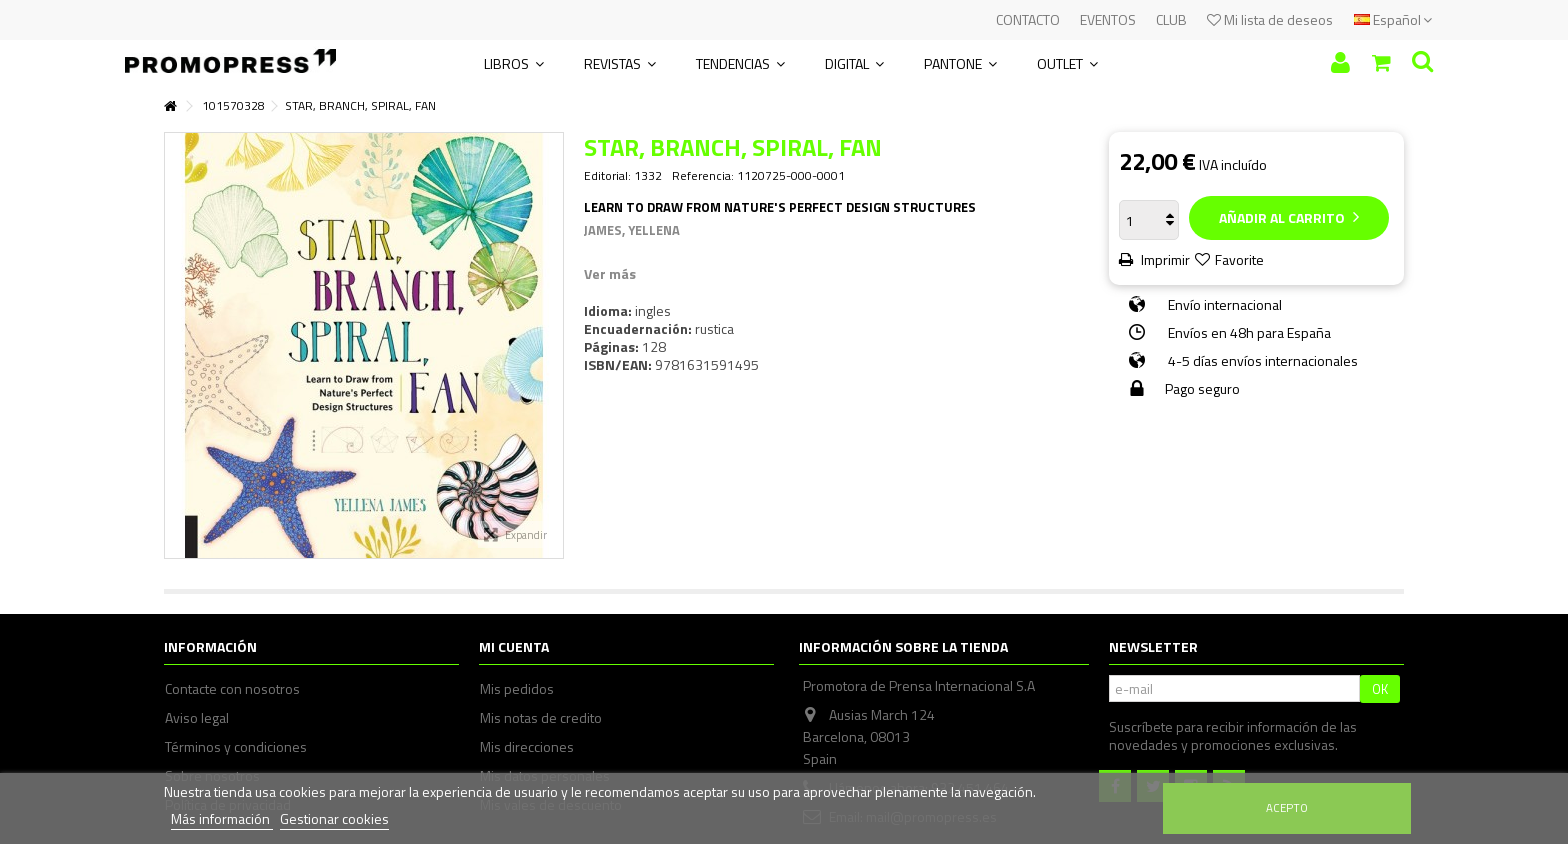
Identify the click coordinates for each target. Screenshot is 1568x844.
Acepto (1287, 807)
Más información (222, 818)
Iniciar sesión (1340, 62)
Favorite (1239, 259)
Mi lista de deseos (1270, 19)
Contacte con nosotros (232, 689)
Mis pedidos (517, 689)
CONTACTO (1028, 19)
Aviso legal (197, 718)
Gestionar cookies (334, 818)
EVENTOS (1108, 19)
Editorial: (607, 176)
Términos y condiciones (236, 747)
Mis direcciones (527, 747)
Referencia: (703, 176)
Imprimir (1164, 259)
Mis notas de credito (541, 718)
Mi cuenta (514, 646)
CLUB (1171, 19)
